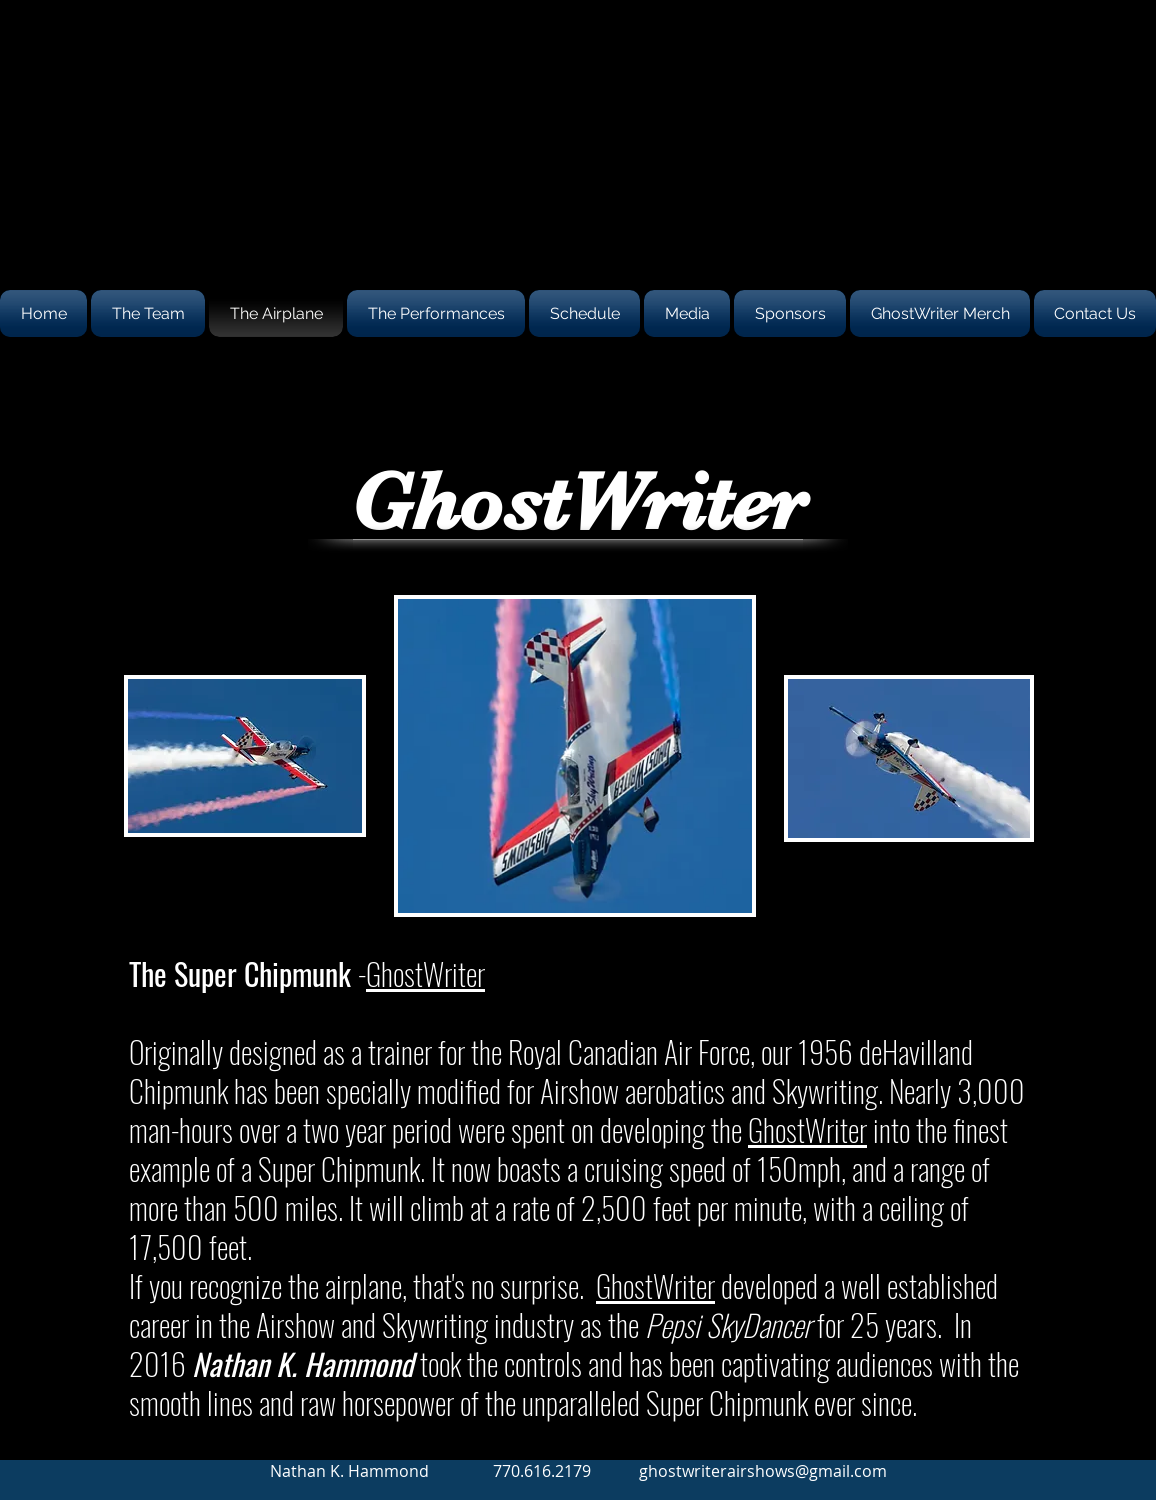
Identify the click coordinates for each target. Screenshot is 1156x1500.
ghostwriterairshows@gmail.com (763, 1471)
